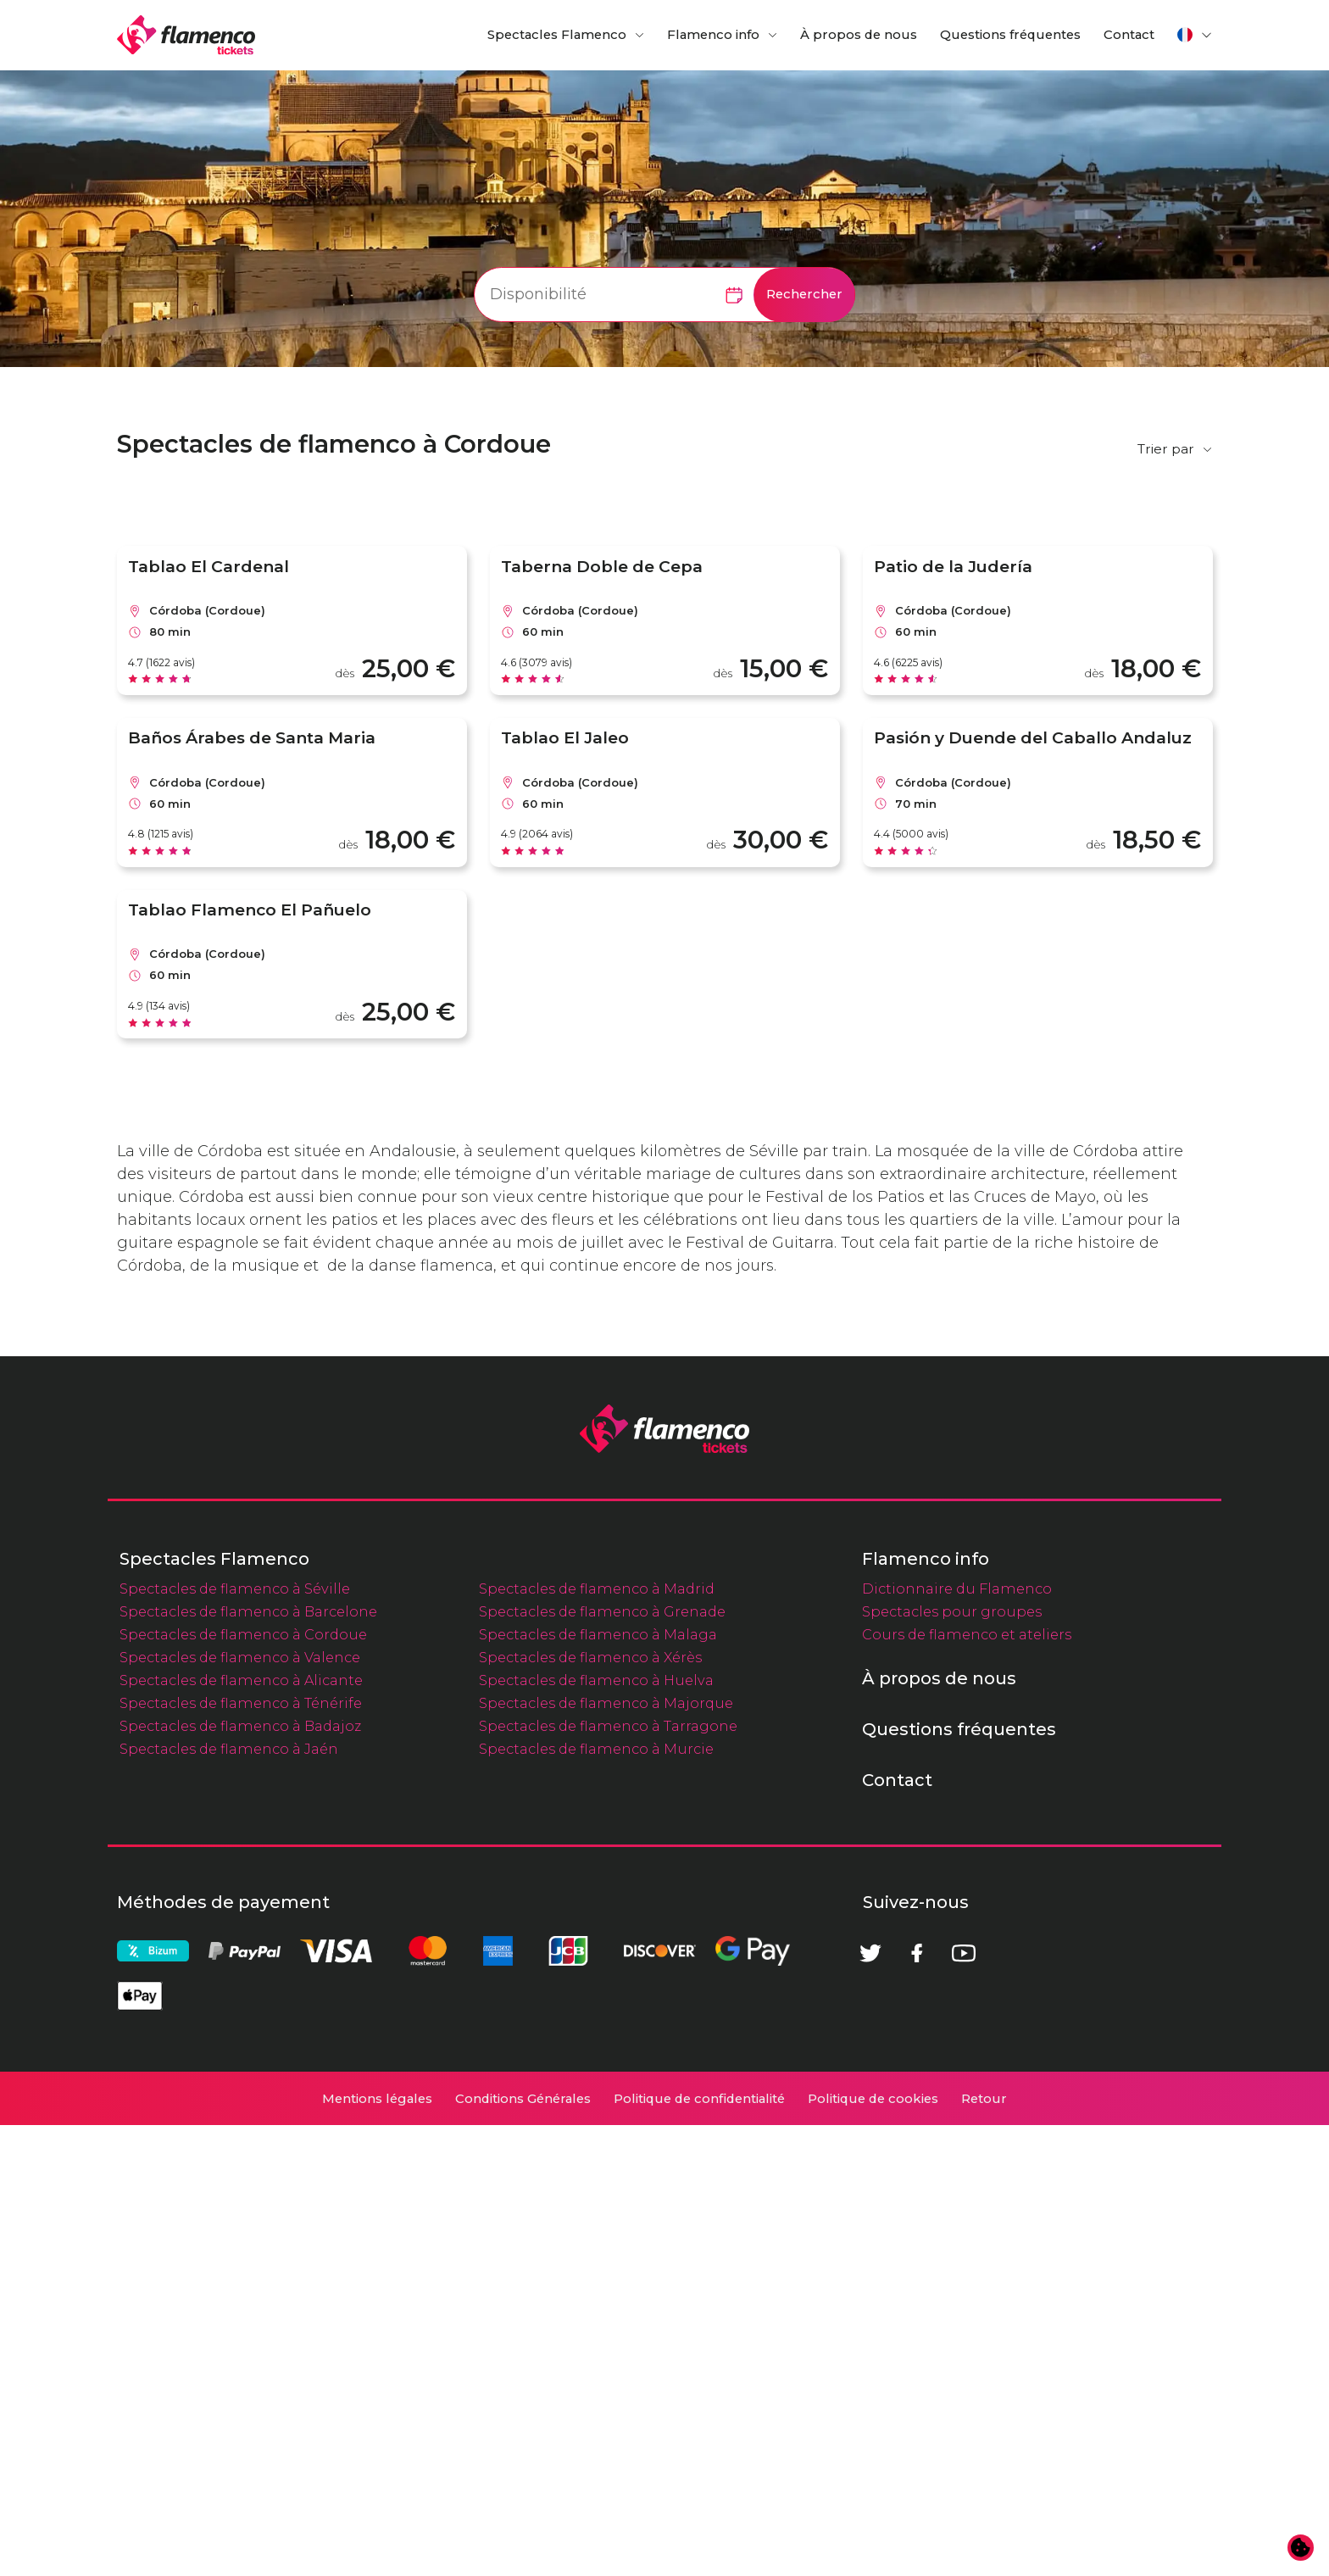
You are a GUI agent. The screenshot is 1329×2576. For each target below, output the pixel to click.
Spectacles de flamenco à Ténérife (241, 2153)
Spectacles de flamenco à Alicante (241, 2131)
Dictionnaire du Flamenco (957, 2039)
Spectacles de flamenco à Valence (240, 2108)
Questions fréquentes (1010, 34)
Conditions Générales (523, 2549)
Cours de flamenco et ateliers (966, 2085)
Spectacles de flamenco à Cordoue (243, 2085)
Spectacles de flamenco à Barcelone (248, 2062)
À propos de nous (858, 34)
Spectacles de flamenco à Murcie (596, 2199)
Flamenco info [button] (713, 34)
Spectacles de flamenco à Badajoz (240, 2176)
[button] (1195, 34)
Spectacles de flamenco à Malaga (598, 2085)
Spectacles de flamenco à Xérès (590, 2108)
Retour (984, 2549)
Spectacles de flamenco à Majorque (606, 2153)
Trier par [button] (1165, 449)
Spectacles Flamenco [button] (556, 34)
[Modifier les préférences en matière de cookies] (1301, 2548)
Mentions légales (377, 2549)
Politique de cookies (873, 2549)
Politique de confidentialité (699, 2549)
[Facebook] (917, 2404)
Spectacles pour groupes (952, 2062)
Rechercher (804, 294)
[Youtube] (964, 2404)
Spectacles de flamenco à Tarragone (608, 2176)
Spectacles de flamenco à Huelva (596, 2131)
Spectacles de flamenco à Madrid (597, 2039)
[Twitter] (870, 2404)
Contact (1129, 34)
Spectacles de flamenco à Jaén (229, 2199)
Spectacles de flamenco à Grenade (602, 2062)
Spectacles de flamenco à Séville (235, 2039)
